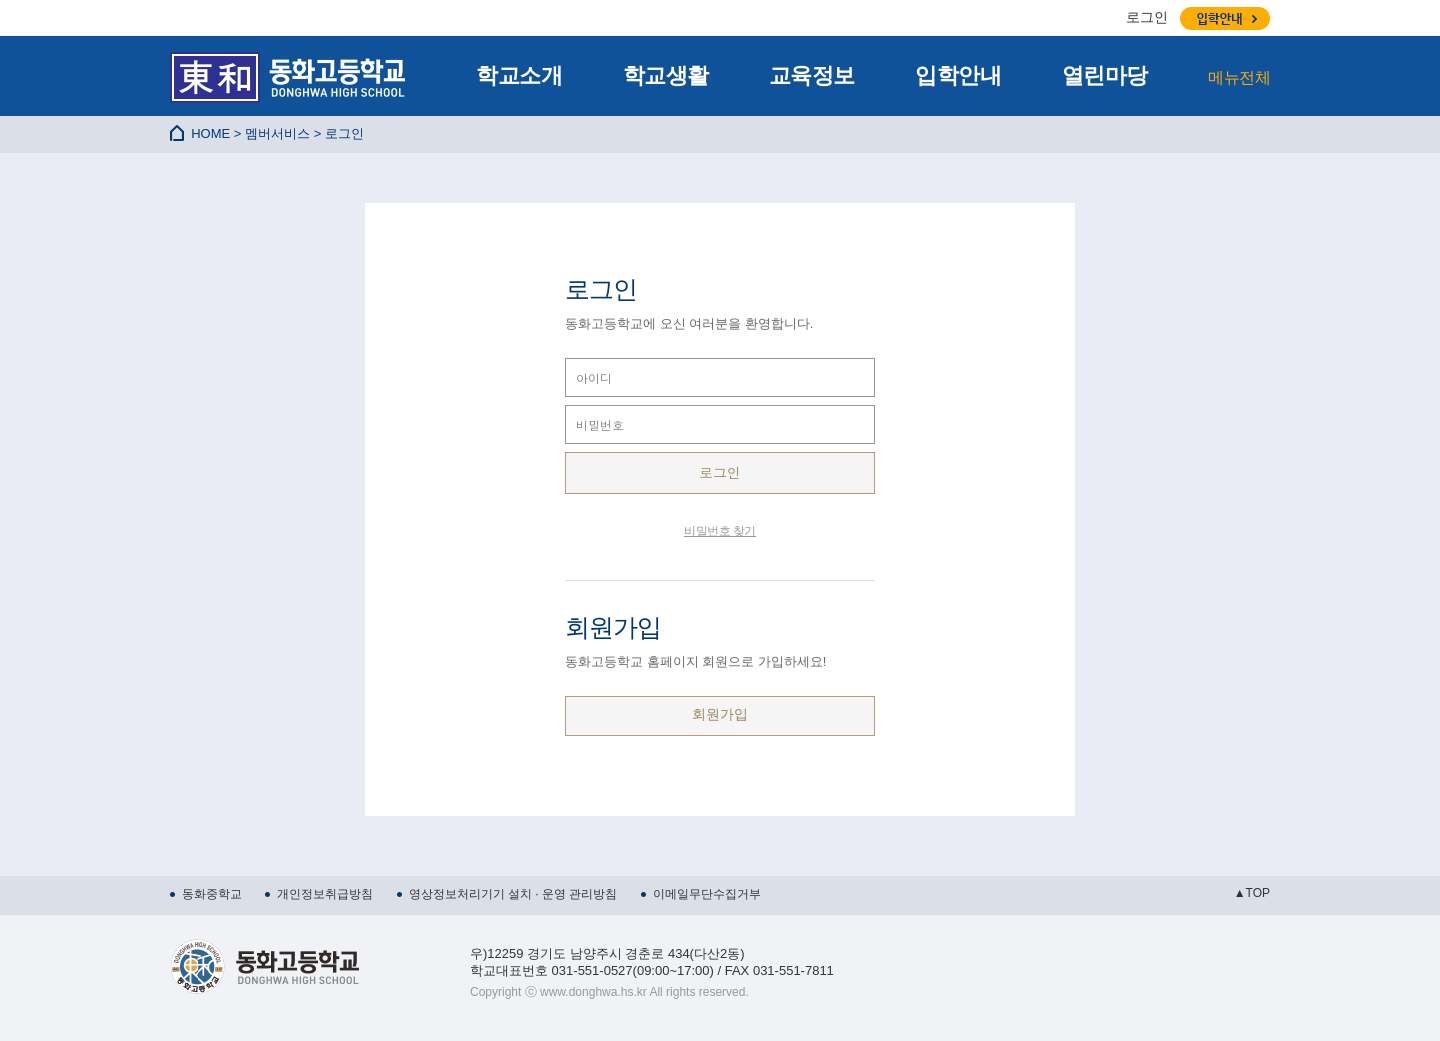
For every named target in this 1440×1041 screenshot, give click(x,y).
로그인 (1147, 17)
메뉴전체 (1239, 77)
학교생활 (666, 75)
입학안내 (958, 75)
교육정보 (812, 75)
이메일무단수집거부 (707, 894)
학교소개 (519, 75)
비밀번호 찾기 (720, 531)
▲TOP (1252, 893)
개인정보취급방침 (325, 894)
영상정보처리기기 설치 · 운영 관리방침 (513, 894)
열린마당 (1105, 75)
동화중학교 (212, 894)
